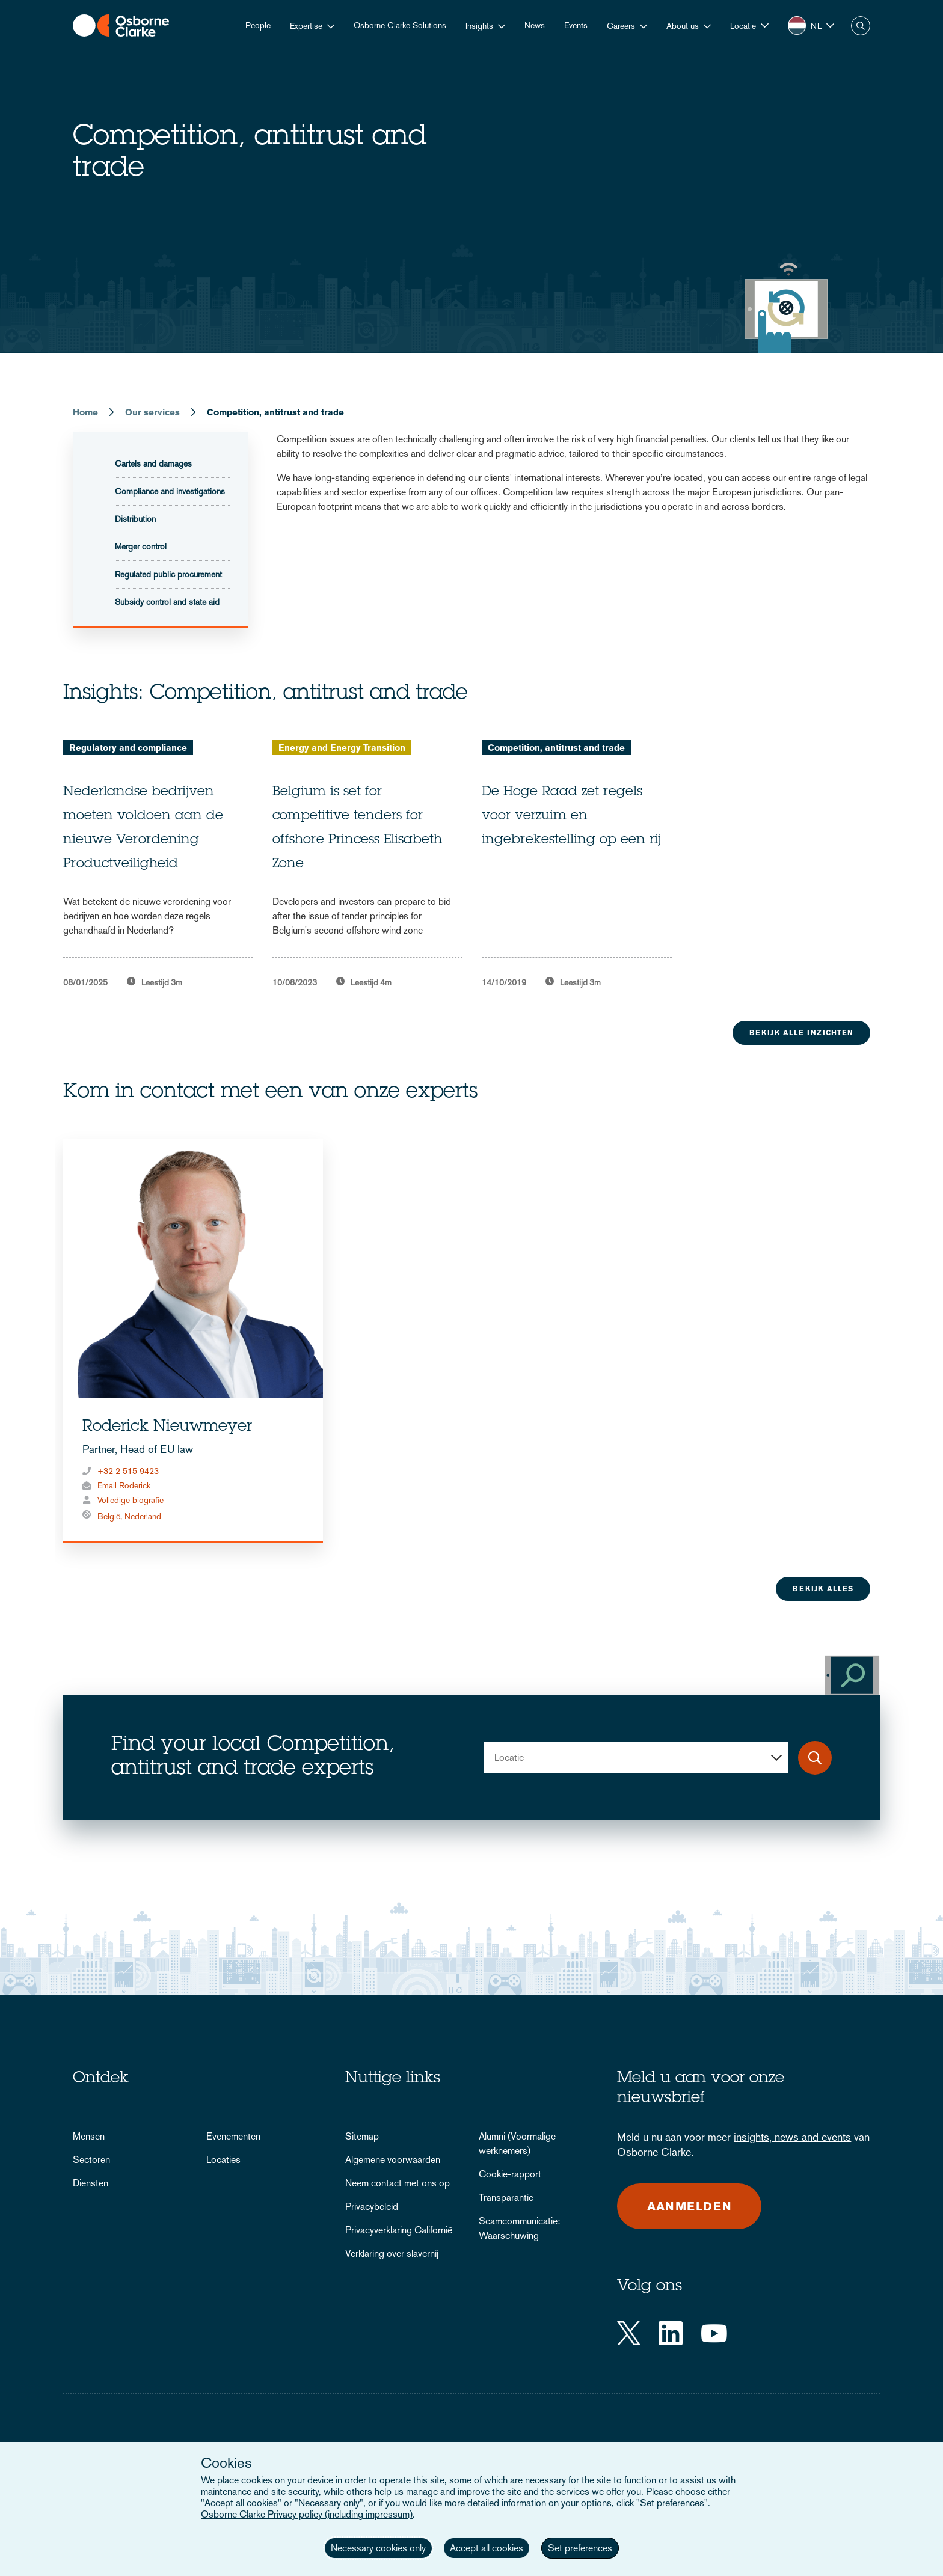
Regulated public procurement (168, 574)
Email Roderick (123, 1485)
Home (85, 412)
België (108, 1516)
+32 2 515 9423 (128, 1471)
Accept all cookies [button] (486, 2548)
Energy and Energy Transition (341, 747)
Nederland (142, 1516)
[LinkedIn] (671, 2333)
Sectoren (91, 2159)
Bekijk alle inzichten (801, 1033)
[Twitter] (628, 2333)
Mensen (89, 2136)
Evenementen (233, 2136)
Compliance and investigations (170, 491)
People (258, 25)
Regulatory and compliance (128, 747)
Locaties (223, 2159)
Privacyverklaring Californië (398, 2230)
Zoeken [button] (860, 25)
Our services (152, 412)
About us (682, 26)
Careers (621, 26)
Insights (479, 26)
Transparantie (506, 2197)
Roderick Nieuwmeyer (167, 1427)
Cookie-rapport (510, 2174)
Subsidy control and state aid (167, 602)
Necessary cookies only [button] (378, 2548)
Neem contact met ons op (397, 2183)
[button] (749, 25)
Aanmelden (689, 2206)
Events (576, 25)
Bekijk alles (823, 1589)
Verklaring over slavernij (391, 2253)
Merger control (141, 546)
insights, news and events (792, 2137)
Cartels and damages (153, 463)
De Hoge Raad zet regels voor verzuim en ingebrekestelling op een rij (571, 816)
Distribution (135, 519)
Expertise (306, 26)
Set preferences (580, 2548)
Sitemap (362, 2136)
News (534, 25)
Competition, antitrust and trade (556, 747)
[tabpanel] (158, 864)
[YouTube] (714, 2333)
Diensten (90, 2183)
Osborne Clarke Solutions (400, 25)
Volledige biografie (130, 1500)
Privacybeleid (371, 2206)
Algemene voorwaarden (392, 2159)
